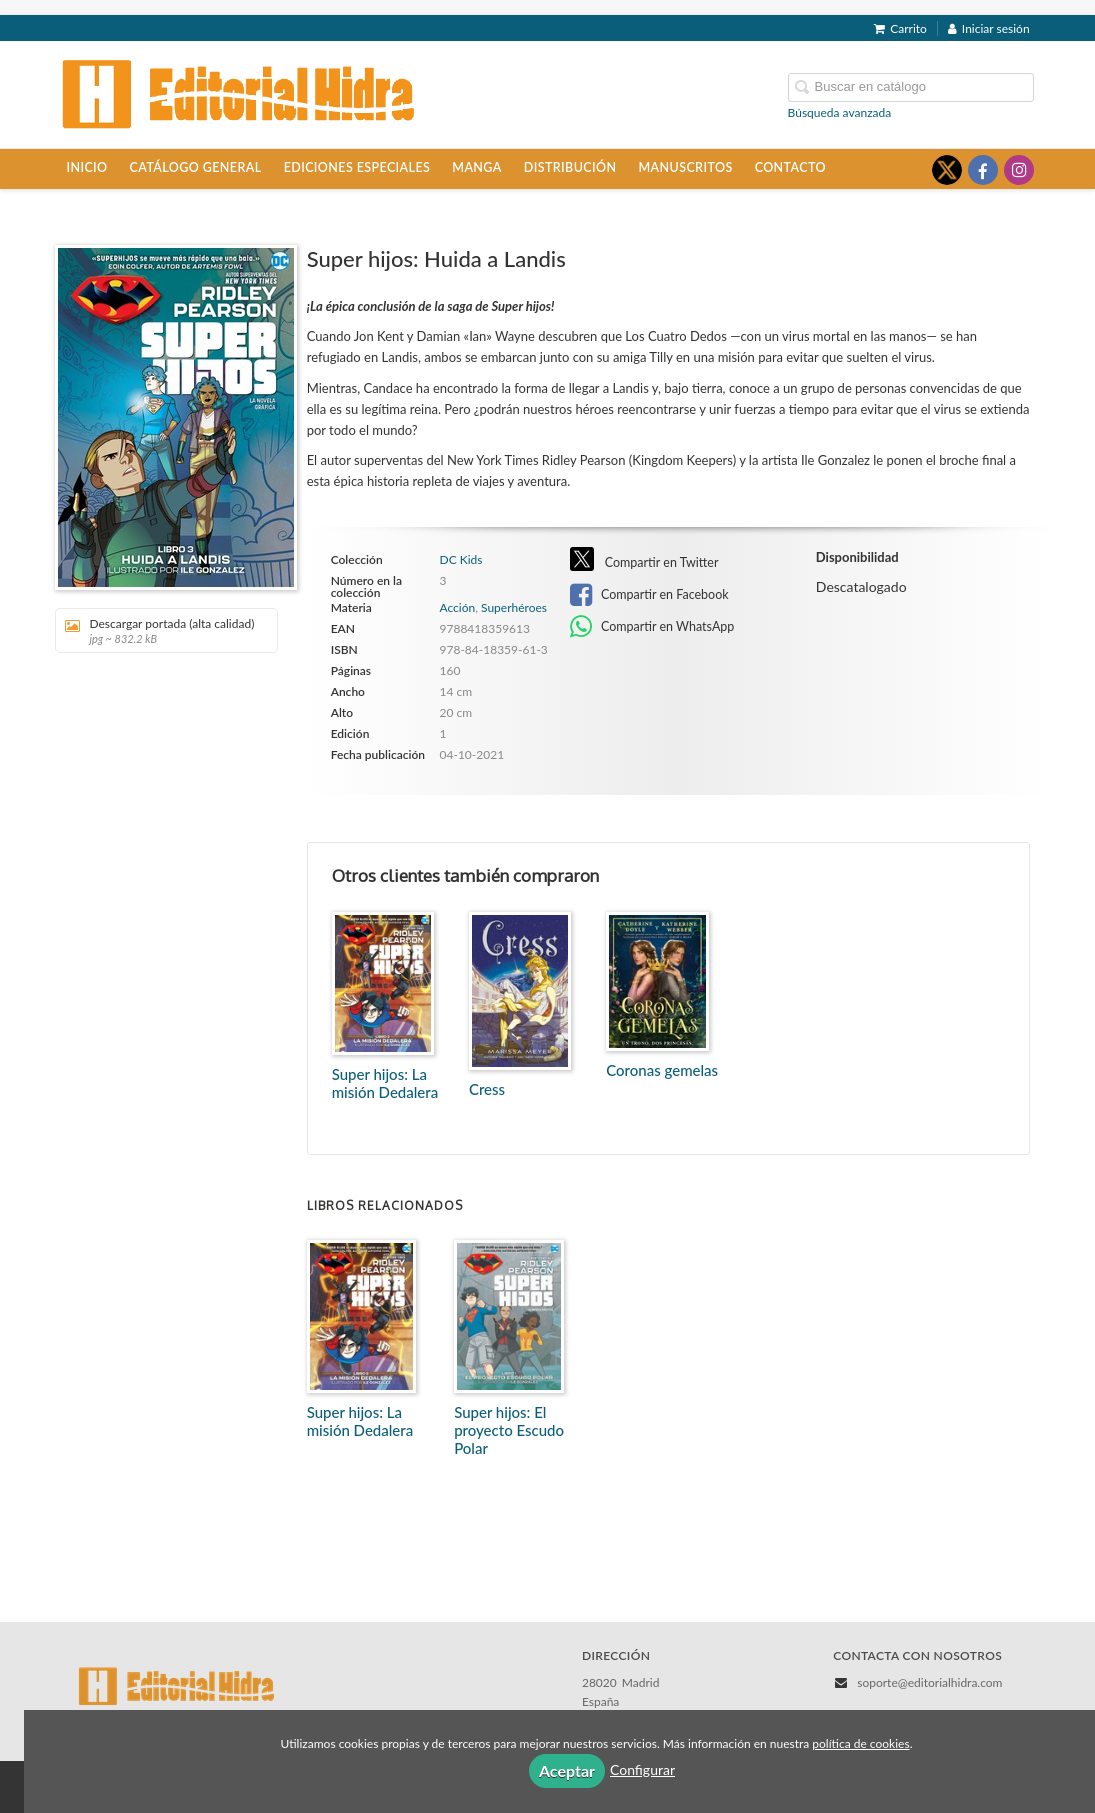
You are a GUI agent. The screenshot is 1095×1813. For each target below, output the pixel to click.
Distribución (570, 167)
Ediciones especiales (357, 167)
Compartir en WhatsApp (652, 627)
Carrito (900, 28)
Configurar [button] (642, 1769)
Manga (476, 167)
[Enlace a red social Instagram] (1019, 170)
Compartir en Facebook (649, 595)
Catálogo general (196, 167)
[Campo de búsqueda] (911, 87)
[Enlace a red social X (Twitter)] (947, 170)
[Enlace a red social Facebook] (983, 170)
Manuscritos (685, 167)
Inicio (86, 167)
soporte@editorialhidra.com (929, 1682)
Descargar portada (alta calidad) (159, 630)
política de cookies (860, 1743)
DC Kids (461, 560)
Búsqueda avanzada (840, 112)
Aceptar (567, 1770)
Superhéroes (514, 607)
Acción (458, 607)
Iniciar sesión (989, 28)
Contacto (790, 167)
